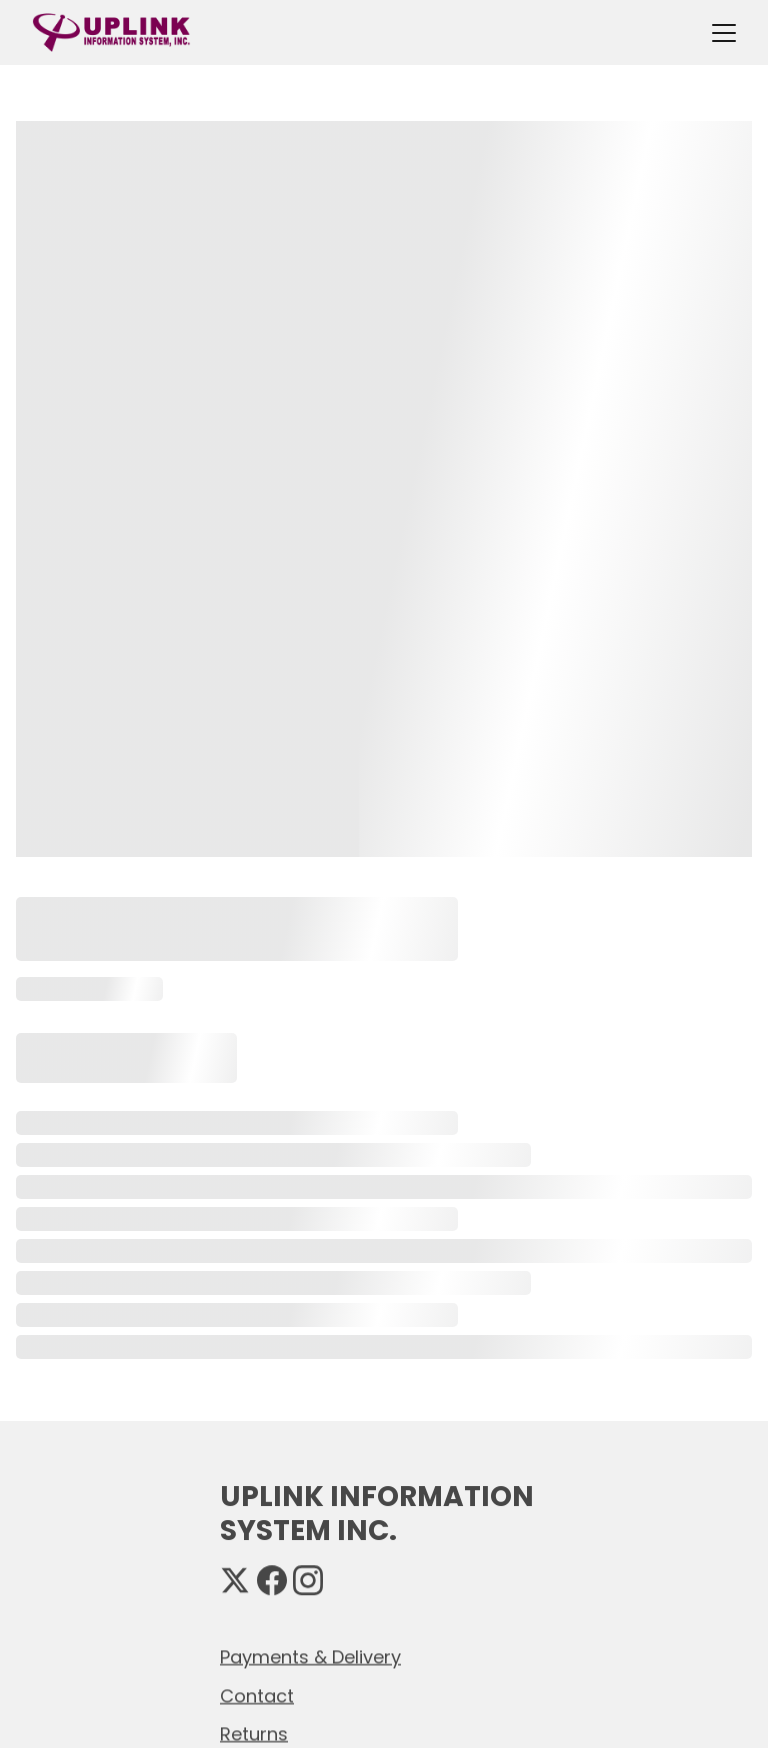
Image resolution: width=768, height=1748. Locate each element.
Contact (257, 1696)
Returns (254, 1734)
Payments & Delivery (310, 1657)
